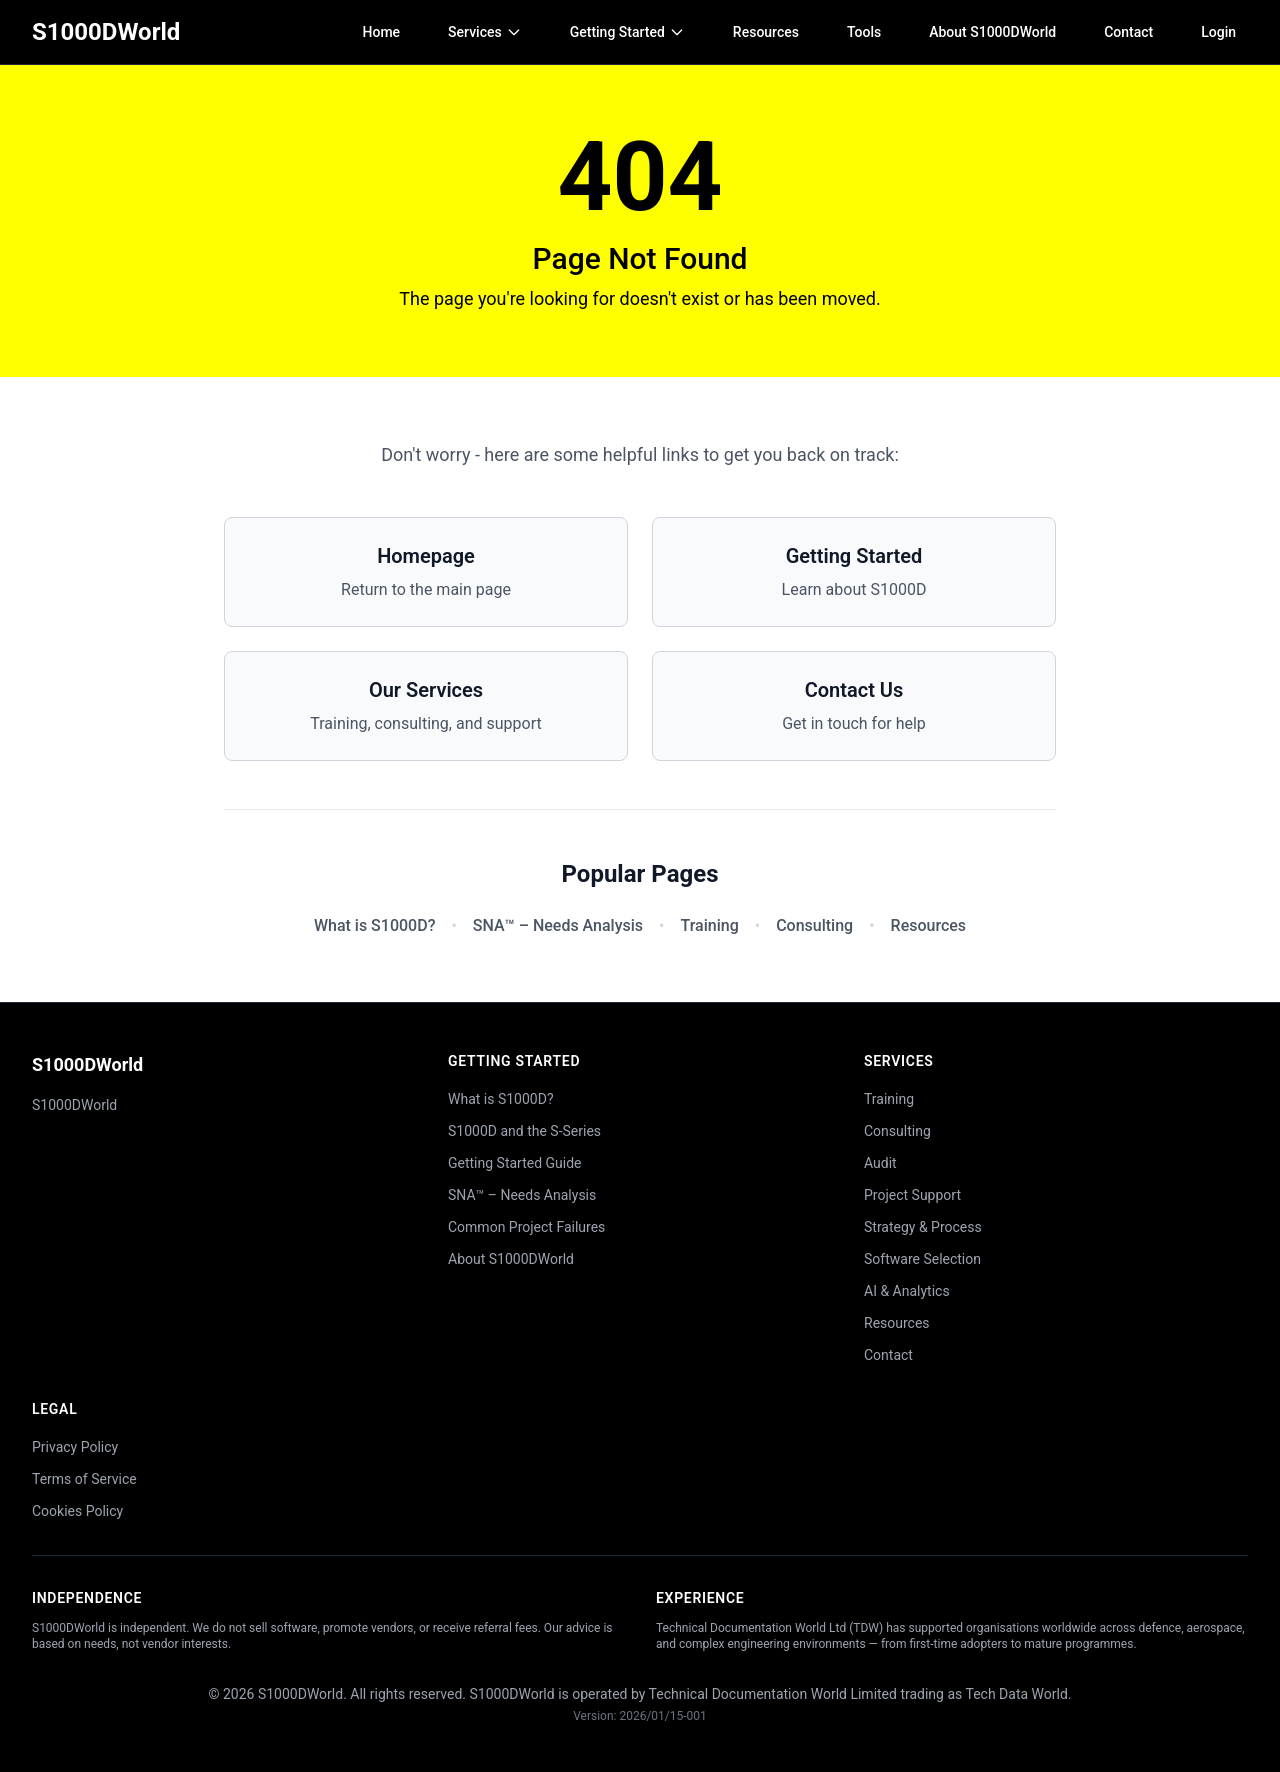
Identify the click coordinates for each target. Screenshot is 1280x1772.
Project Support (912, 1195)
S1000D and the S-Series (524, 1131)
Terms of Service (84, 1479)
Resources (766, 32)
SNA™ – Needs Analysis (558, 925)
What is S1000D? (374, 925)
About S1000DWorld (992, 32)
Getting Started (627, 32)
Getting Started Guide (515, 1163)
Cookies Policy (77, 1511)
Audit (880, 1163)
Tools (864, 32)
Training (709, 925)
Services (485, 32)
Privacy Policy (75, 1447)
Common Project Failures (526, 1227)
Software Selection (922, 1259)
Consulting (814, 925)
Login (1218, 32)
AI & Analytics (907, 1291)
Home (382, 32)
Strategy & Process (923, 1227)
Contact (1128, 32)
